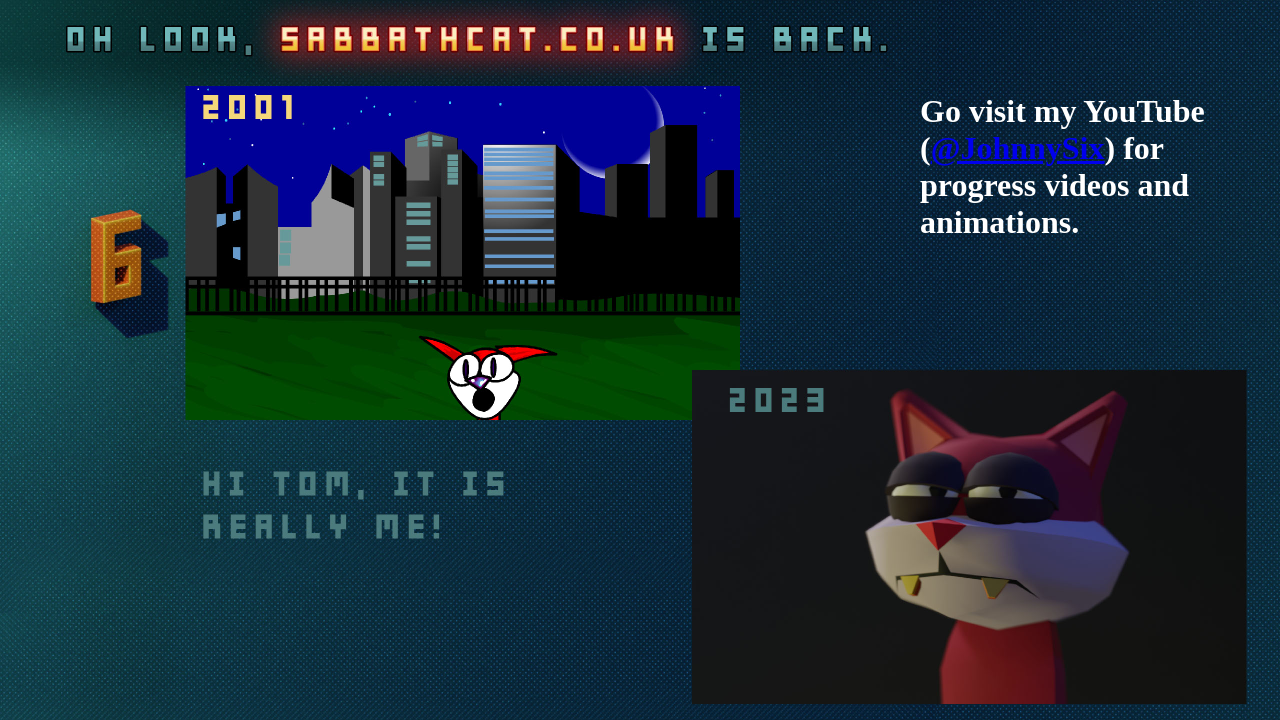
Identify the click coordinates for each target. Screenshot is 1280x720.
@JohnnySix (1018, 148)
